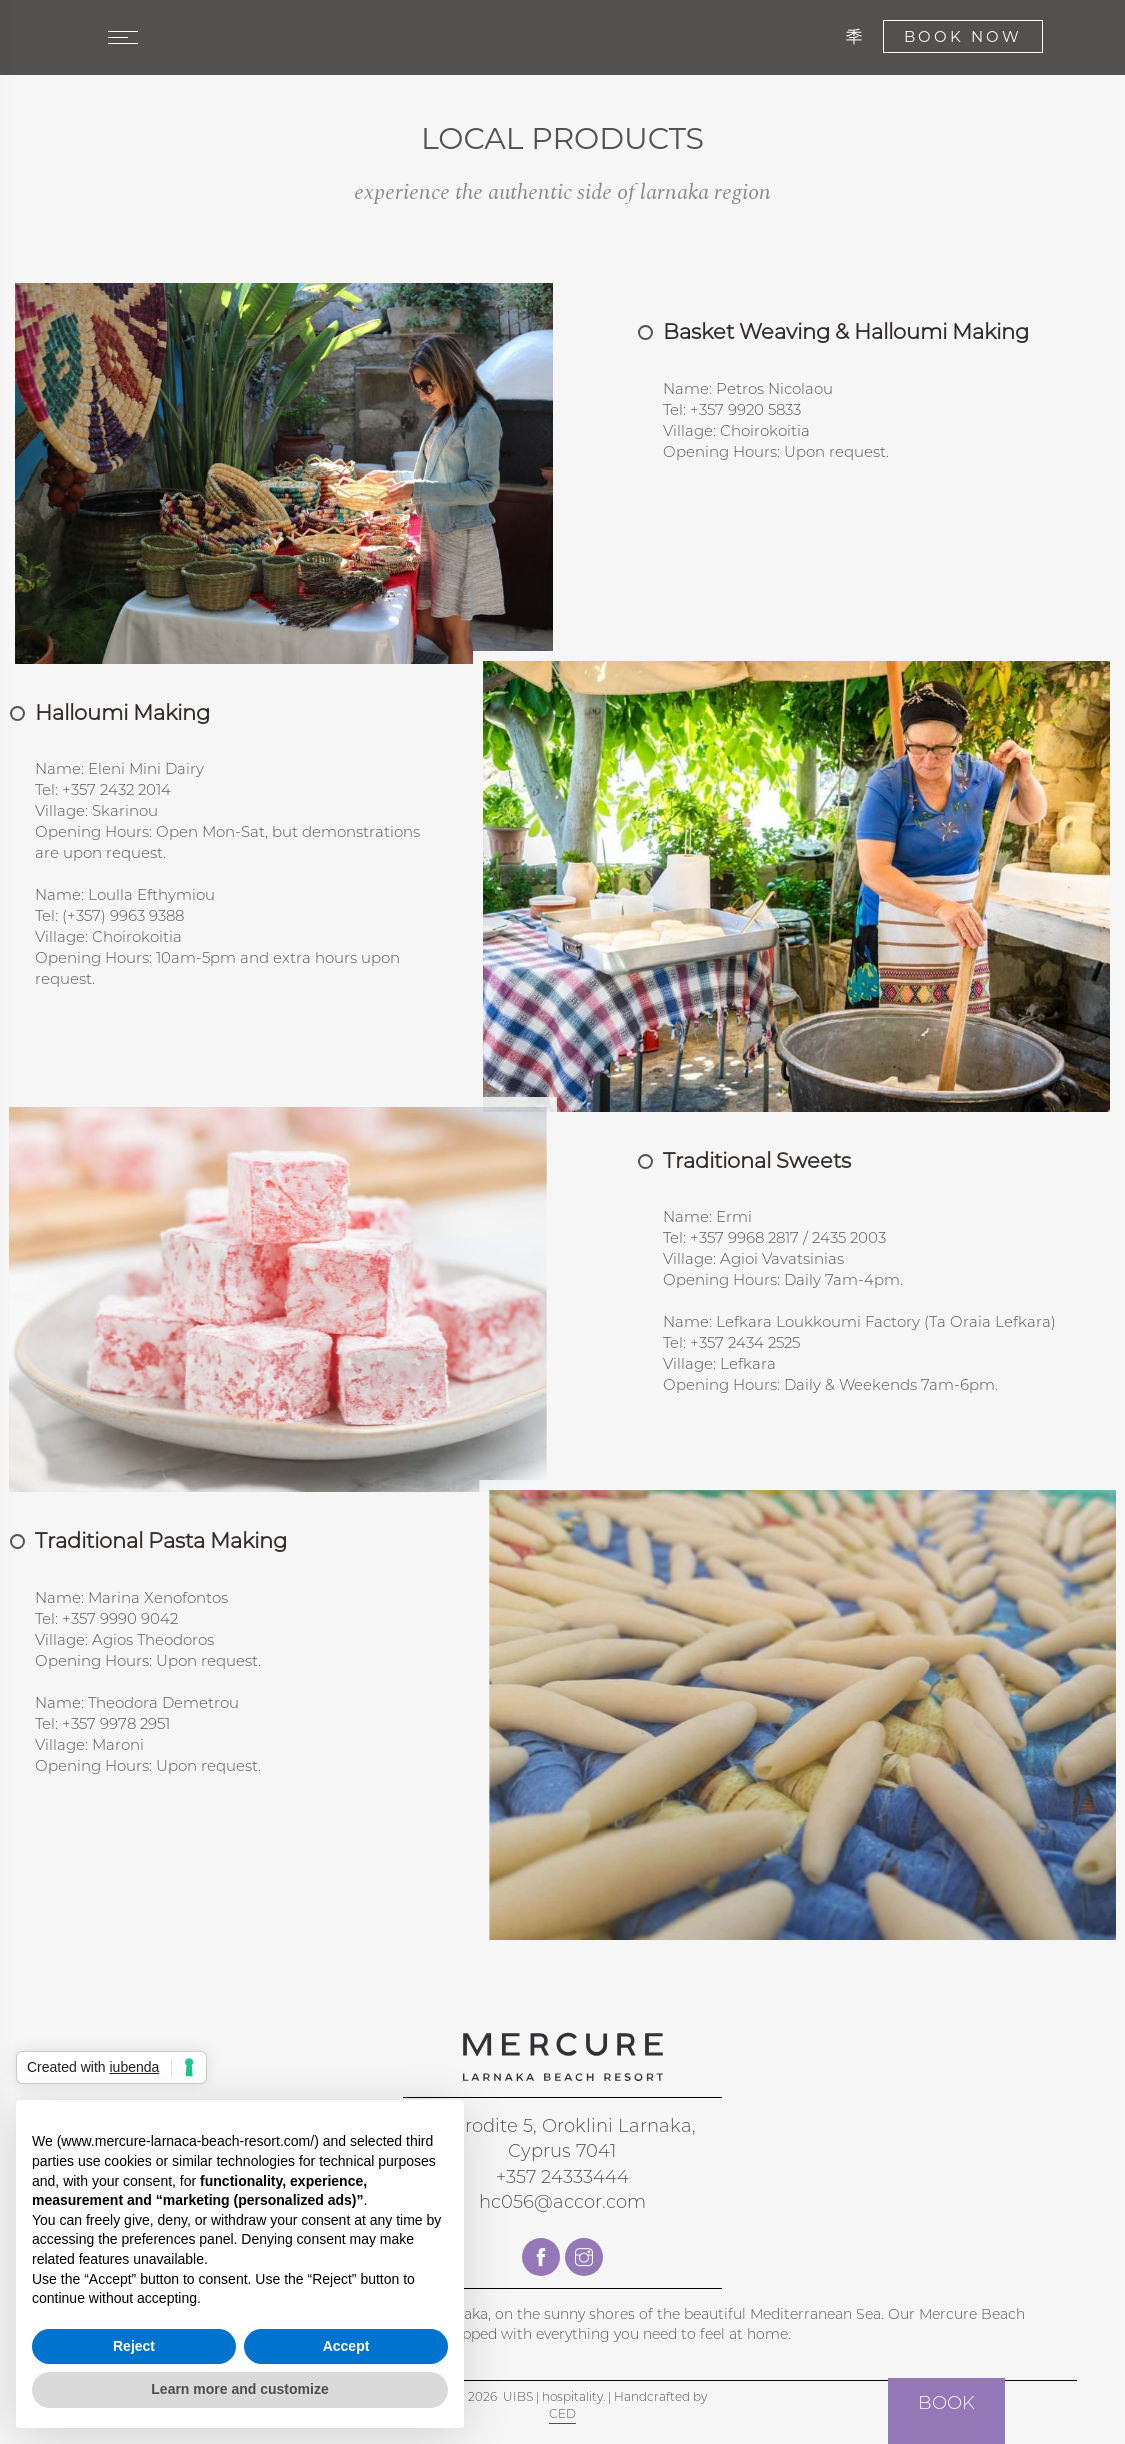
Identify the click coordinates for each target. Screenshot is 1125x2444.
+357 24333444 (562, 2177)
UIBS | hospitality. (554, 2396)
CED (562, 2413)
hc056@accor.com (562, 2202)
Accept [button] (346, 2346)
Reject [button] (134, 2346)
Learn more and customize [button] (239, 2389)
